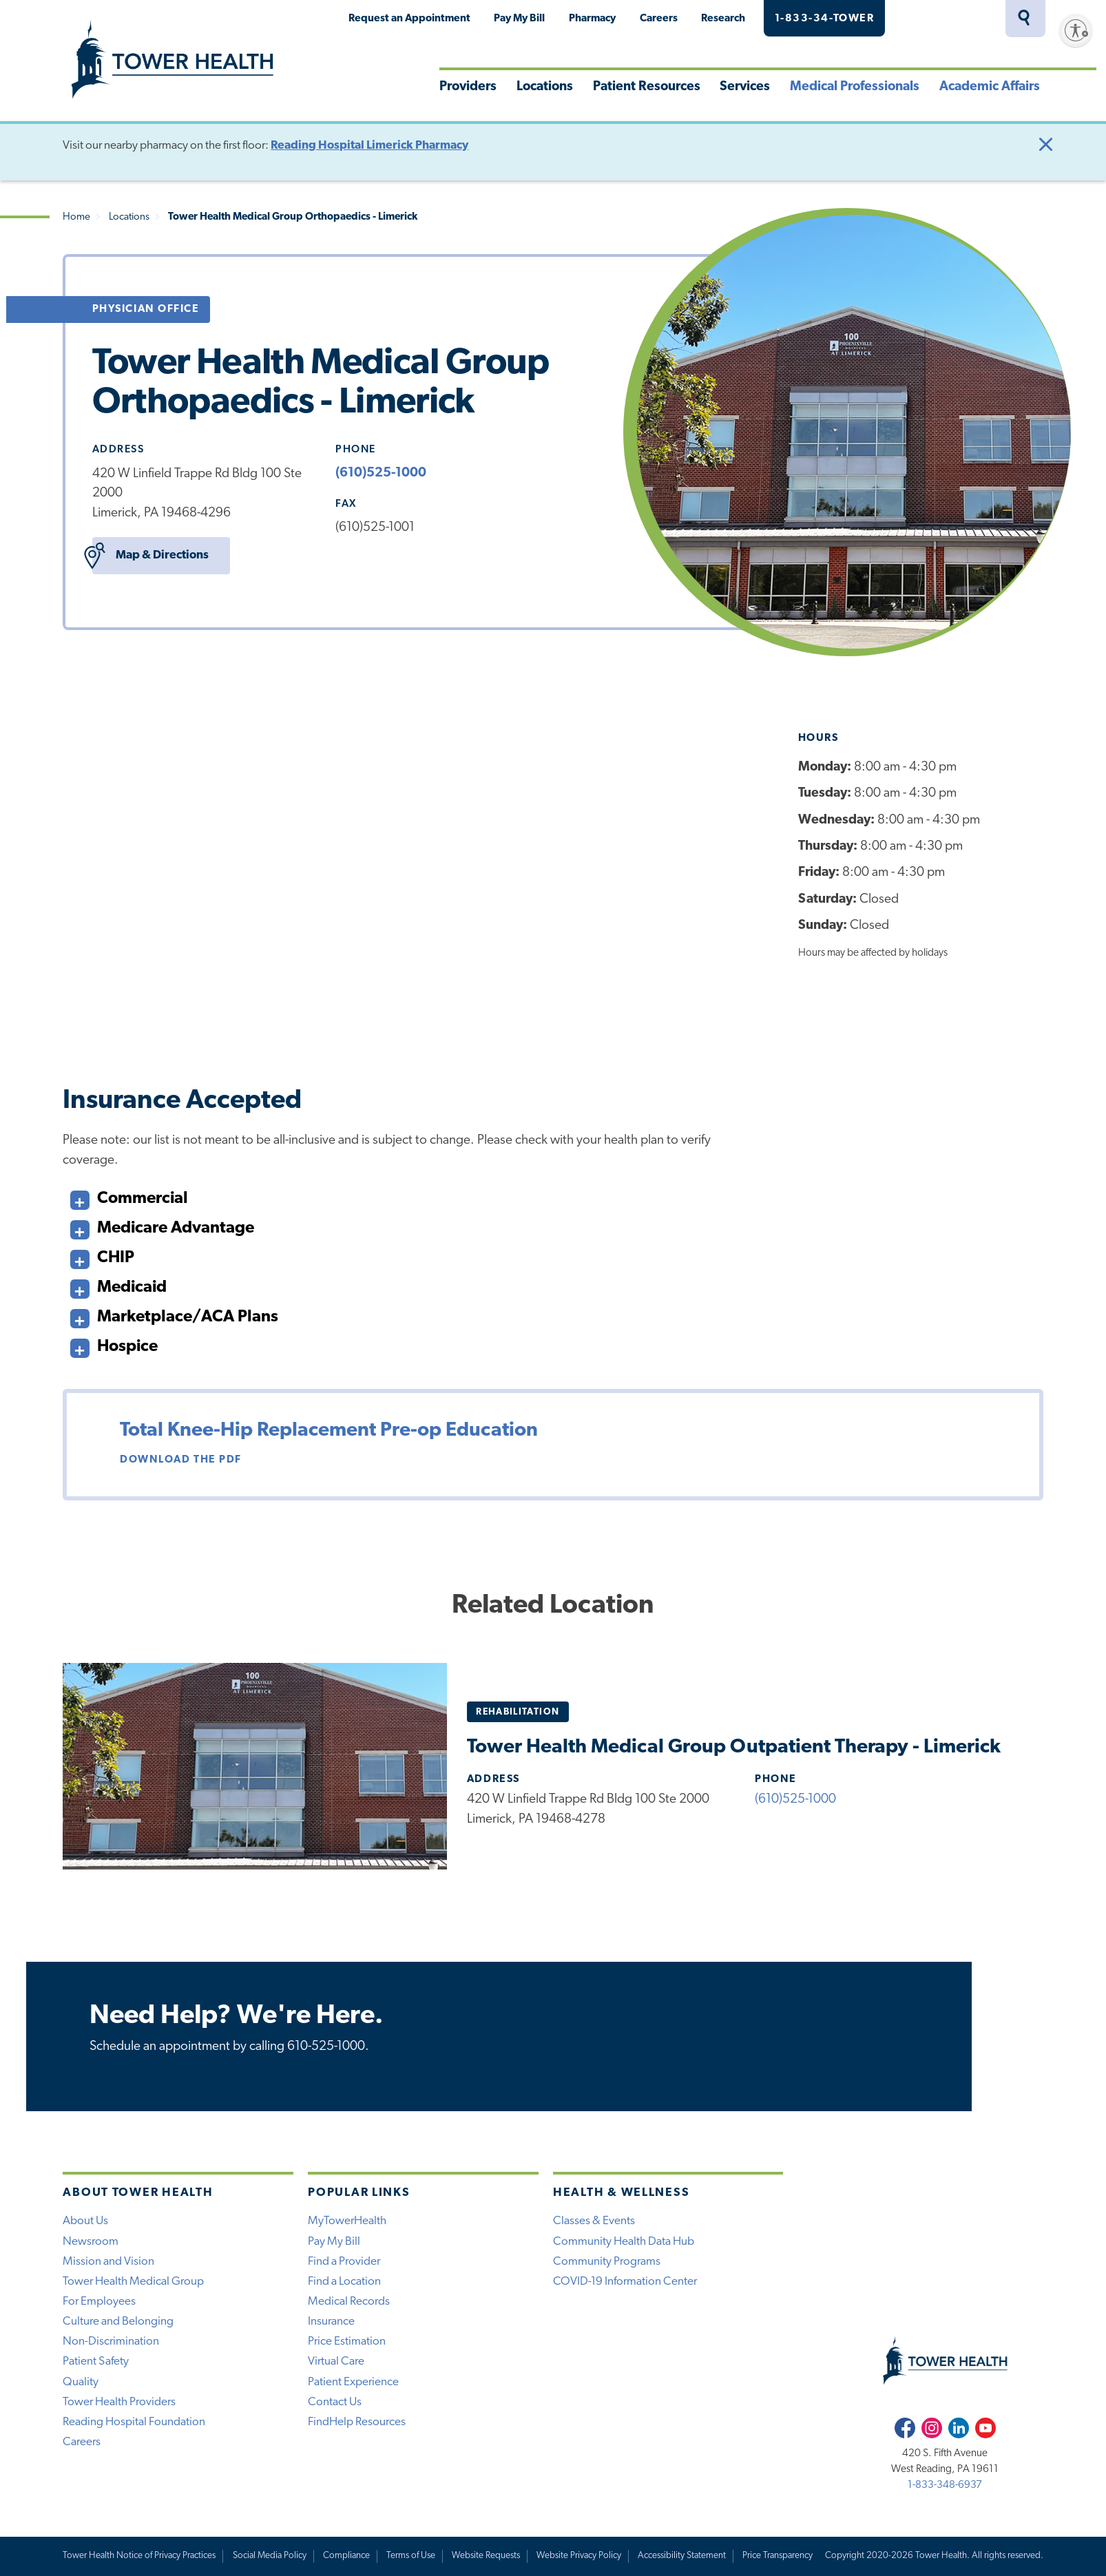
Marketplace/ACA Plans (174, 1314)
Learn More (298, 1012)
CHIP (102, 1255)
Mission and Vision (108, 2262)
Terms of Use (410, 2555)
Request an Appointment (409, 18)
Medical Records (349, 2301)
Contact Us (335, 2402)
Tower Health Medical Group (133, 2281)
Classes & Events (594, 2221)
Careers (659, 18)
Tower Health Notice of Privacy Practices (139, 2555)
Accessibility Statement (682, 2555)
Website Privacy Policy (578, 2555)
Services (745, 87)
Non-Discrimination (111, 2341)
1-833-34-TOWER (825, 18)
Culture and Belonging (118, 2321)
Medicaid (118, 1284)
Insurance (331, 2321)
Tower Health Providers (119, 2402)
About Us (85, 2221)
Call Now (967, 2036)
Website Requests (486, 2555)
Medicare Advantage (162, 1225)
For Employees (99, 2301)
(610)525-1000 (380, 473)
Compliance (346, 2555)
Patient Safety (96, 2361)
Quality (80, 2382)
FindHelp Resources (357, 2422)
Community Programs (606, 2262)
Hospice (114, 1343)
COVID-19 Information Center (625, 2281)
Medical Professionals (854, 87)
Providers (468, 87)
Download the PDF (181, 1459)
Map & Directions (150, 556)
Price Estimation (347, 2341)
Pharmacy (592, 18)
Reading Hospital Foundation (134, 2422)
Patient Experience (353, 2382)
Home (76, 217)
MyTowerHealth (946, 18)
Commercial (129, 1195)
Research (723, 18)
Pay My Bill (519, 18)
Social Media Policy (269, 2555)
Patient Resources (646, 87)
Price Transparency (777, 2555)
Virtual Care (336, 2361)
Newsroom (90, 2242)
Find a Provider (344, 2262)
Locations (545, 87)
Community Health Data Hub (623, 2242)
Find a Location (344, 2281)
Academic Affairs (989, 87)
